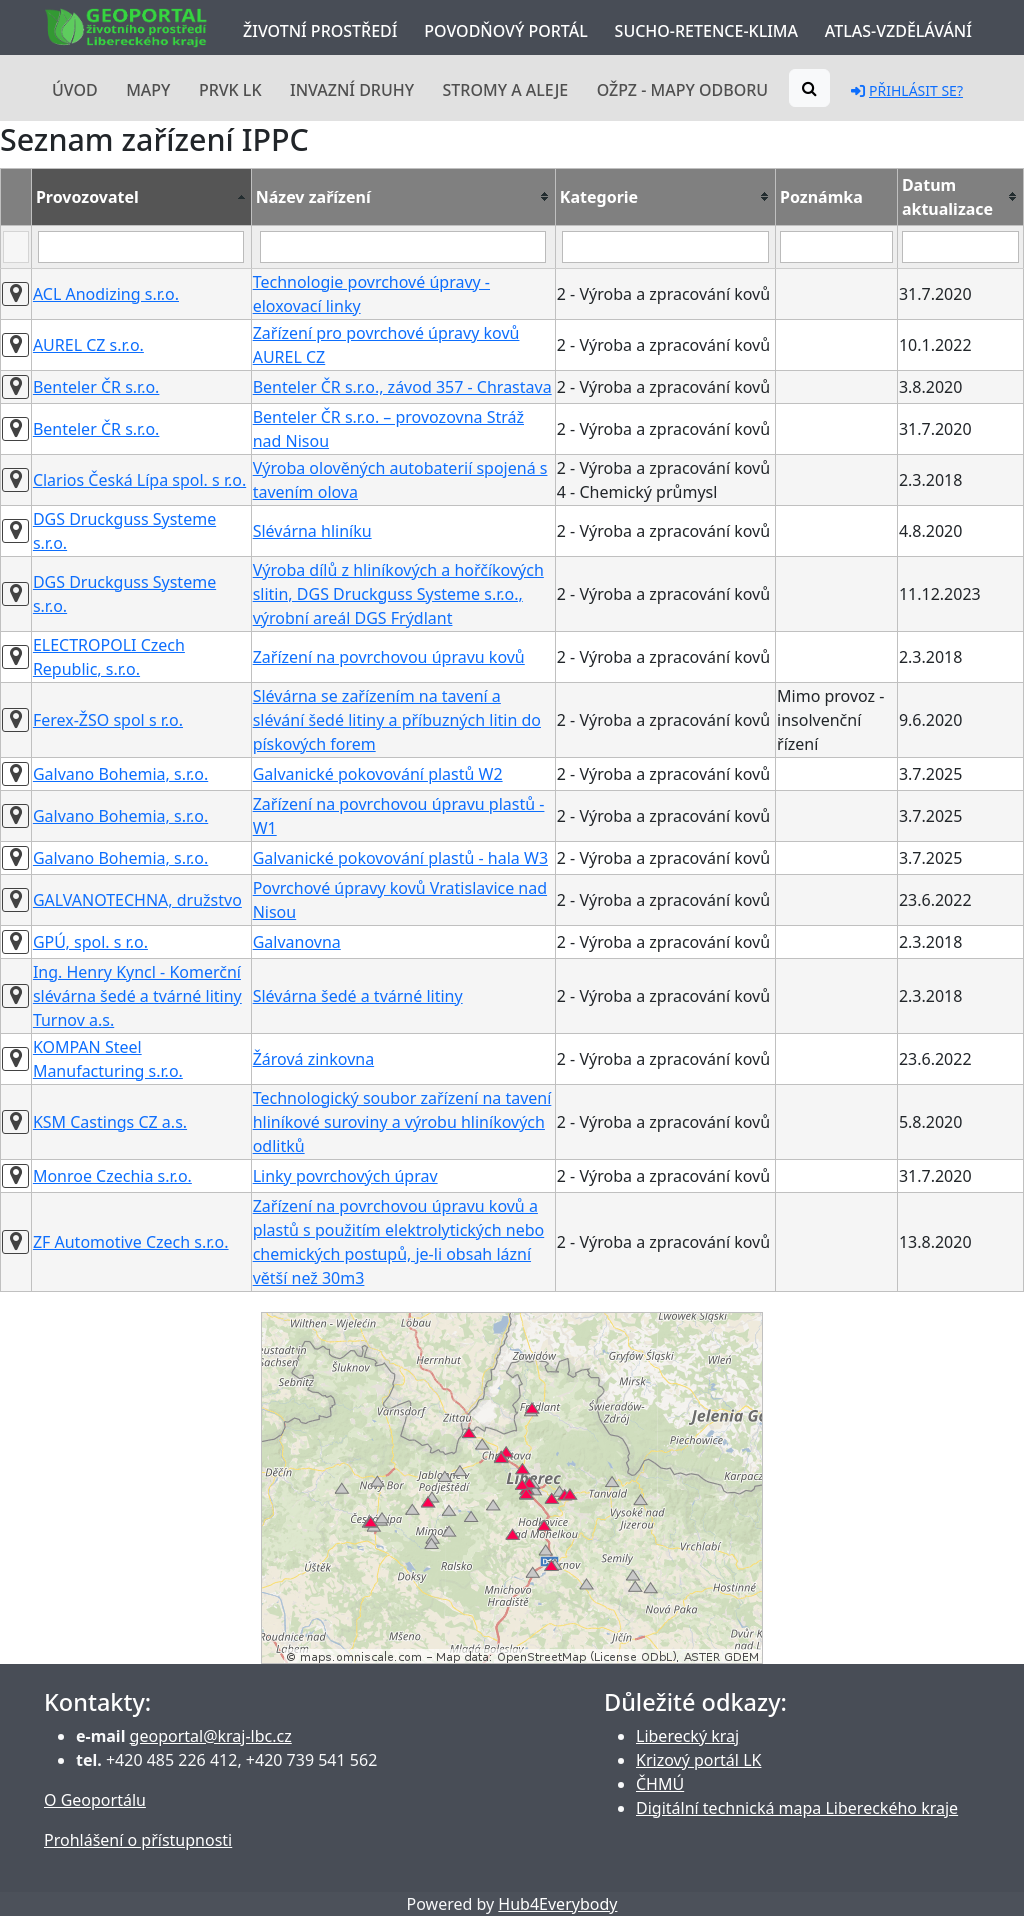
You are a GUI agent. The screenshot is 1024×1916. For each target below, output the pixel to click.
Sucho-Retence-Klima (706, 31)
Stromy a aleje (506, 90)
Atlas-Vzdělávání (898, 31)
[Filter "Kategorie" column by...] (665, 247)
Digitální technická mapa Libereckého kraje (797, 1808)
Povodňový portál (505, 31)
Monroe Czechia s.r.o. (112, 1176)
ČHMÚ (660, 1784)
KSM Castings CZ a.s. (110, 1122)
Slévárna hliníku (312, 531)
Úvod (75, 90)
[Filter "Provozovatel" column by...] (141, 247)
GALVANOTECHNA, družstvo (137, 900)
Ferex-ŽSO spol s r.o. (108, 720)
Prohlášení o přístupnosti (138, 1840)
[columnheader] (141, 196)
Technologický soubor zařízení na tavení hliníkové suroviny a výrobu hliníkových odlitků (402, 1122)
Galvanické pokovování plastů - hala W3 (400, 858)
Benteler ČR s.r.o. (96, 387)
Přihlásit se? (907, 90)
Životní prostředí (320, 31)
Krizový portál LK (698, 1760)
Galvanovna (297, 942)
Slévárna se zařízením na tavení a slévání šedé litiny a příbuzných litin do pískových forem (397, 720)
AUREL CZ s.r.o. (88, 345)
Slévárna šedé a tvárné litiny (358, 996)
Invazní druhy (352, 90)
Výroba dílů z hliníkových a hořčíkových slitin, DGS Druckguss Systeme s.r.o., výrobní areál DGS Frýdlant (398, 594)
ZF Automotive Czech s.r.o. (131, 1242)
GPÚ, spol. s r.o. (90, 942)
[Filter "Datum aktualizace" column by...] (960, 247)
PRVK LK (230, 90)
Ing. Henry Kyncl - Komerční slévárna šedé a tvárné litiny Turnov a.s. (137, 996)
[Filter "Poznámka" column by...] (836, 247)
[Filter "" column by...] (16, 247)
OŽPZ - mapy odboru (682, 90)
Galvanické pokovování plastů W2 (378, 774)
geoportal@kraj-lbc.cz (211, 1736)
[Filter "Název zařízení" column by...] (403, 247)
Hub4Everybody (557, 1904)
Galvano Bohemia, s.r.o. (120, 774)
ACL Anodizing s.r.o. (106, 294)
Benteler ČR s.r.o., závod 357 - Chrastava (402, 387)
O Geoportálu (95, 1800)
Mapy (148, 90)
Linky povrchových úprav (345, 1176)
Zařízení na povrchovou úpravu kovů (389, 657)
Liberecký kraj (687, 1736)
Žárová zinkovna (313, 1059)
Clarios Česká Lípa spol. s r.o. (139, 480)
